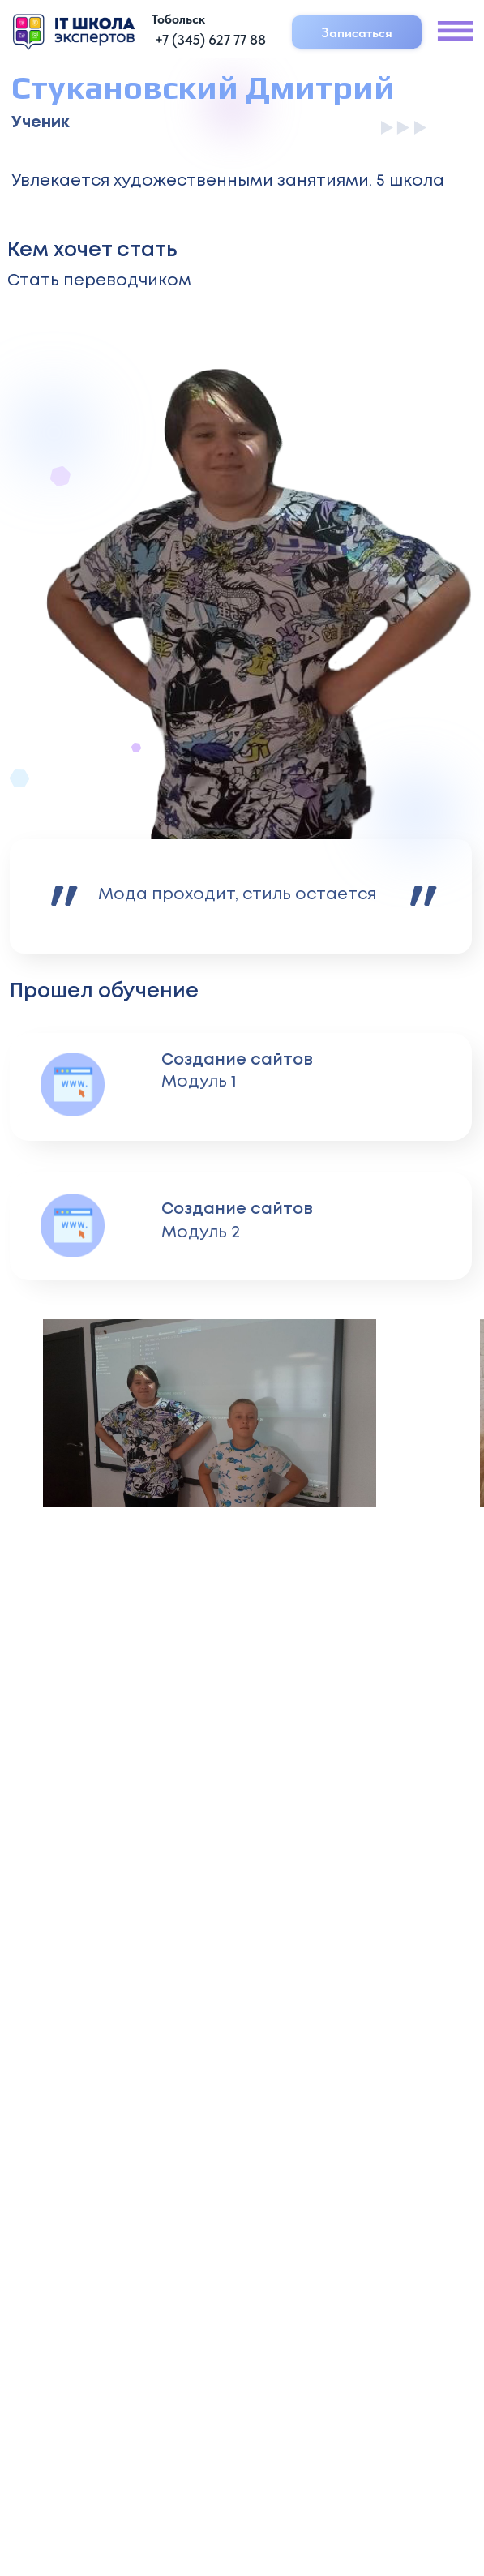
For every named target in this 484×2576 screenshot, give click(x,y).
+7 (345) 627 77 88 (210, 39)
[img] (74, 31)
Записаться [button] (356, 32)
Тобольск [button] (178, 19)
